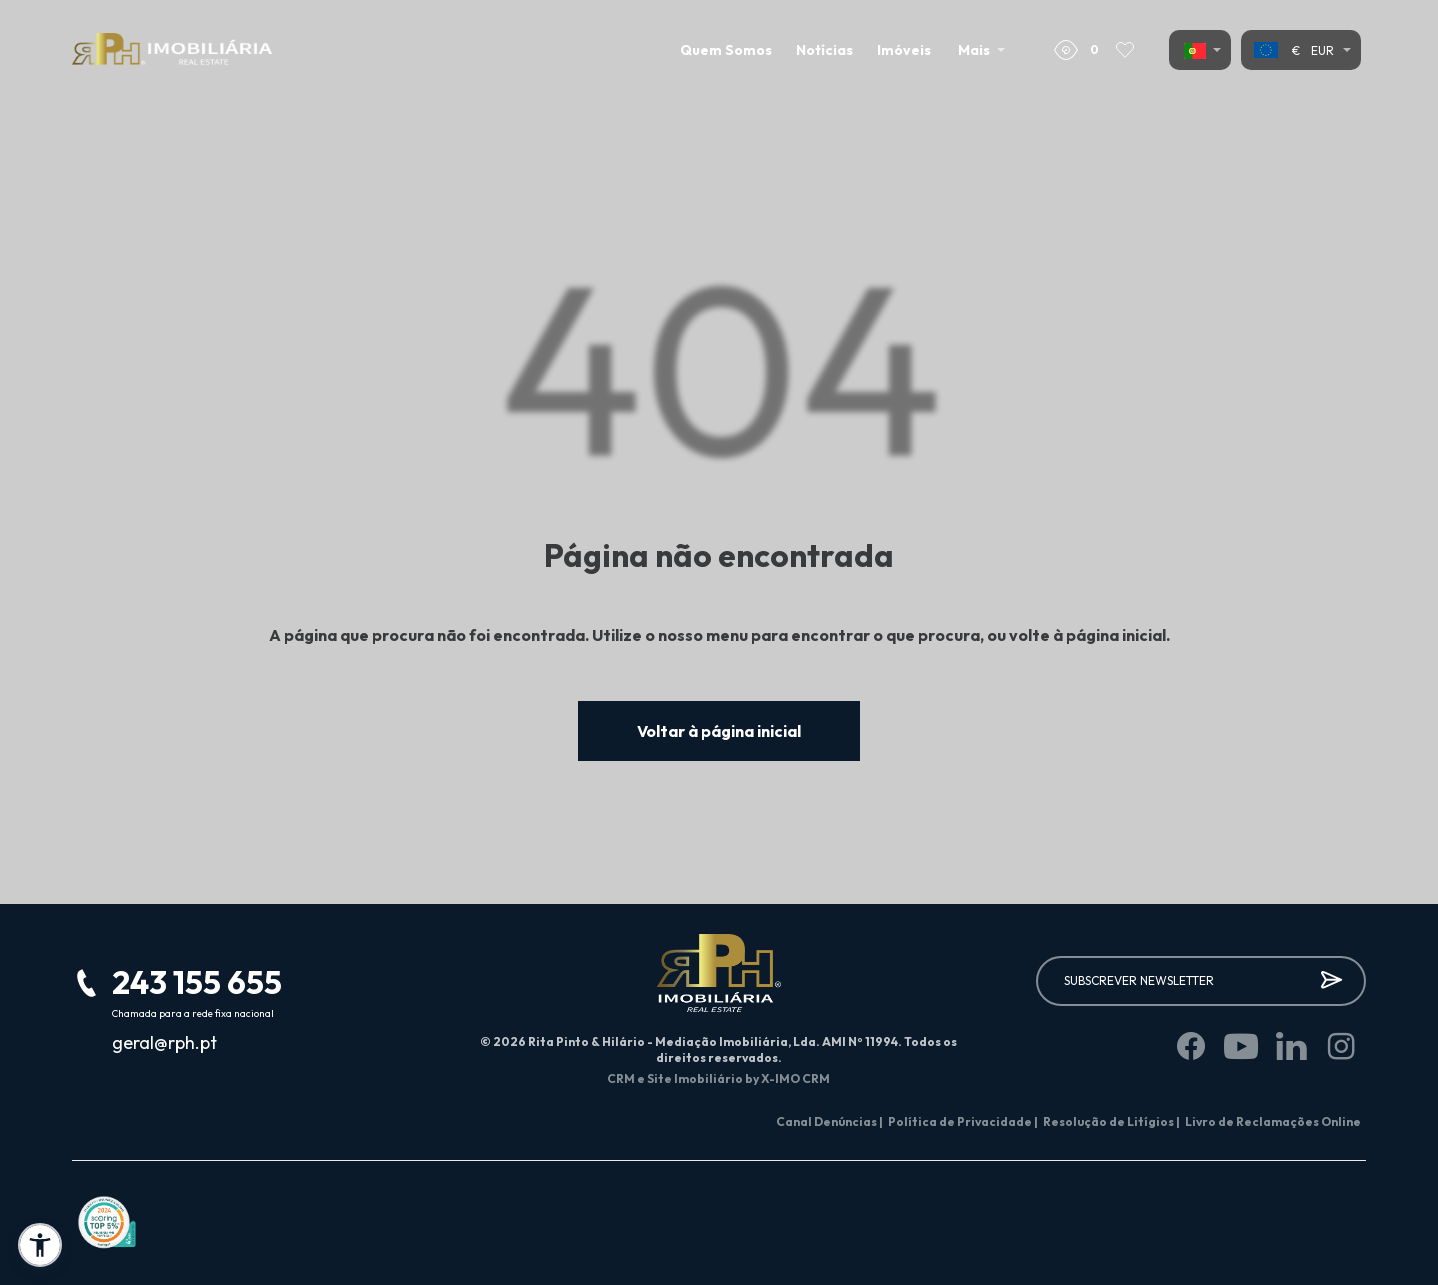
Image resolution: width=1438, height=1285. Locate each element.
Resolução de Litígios (1111, 1121)
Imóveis (904, 50)
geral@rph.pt (164, 1043)
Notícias (824, 50)
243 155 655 (197, 982)
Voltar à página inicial (719, 731)
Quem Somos (726, 50)
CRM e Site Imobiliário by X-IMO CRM (718, 1078)
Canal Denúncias (829, 1121)
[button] (40, 1245)
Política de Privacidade (963, 1121)
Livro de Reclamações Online (1273, 1121)
